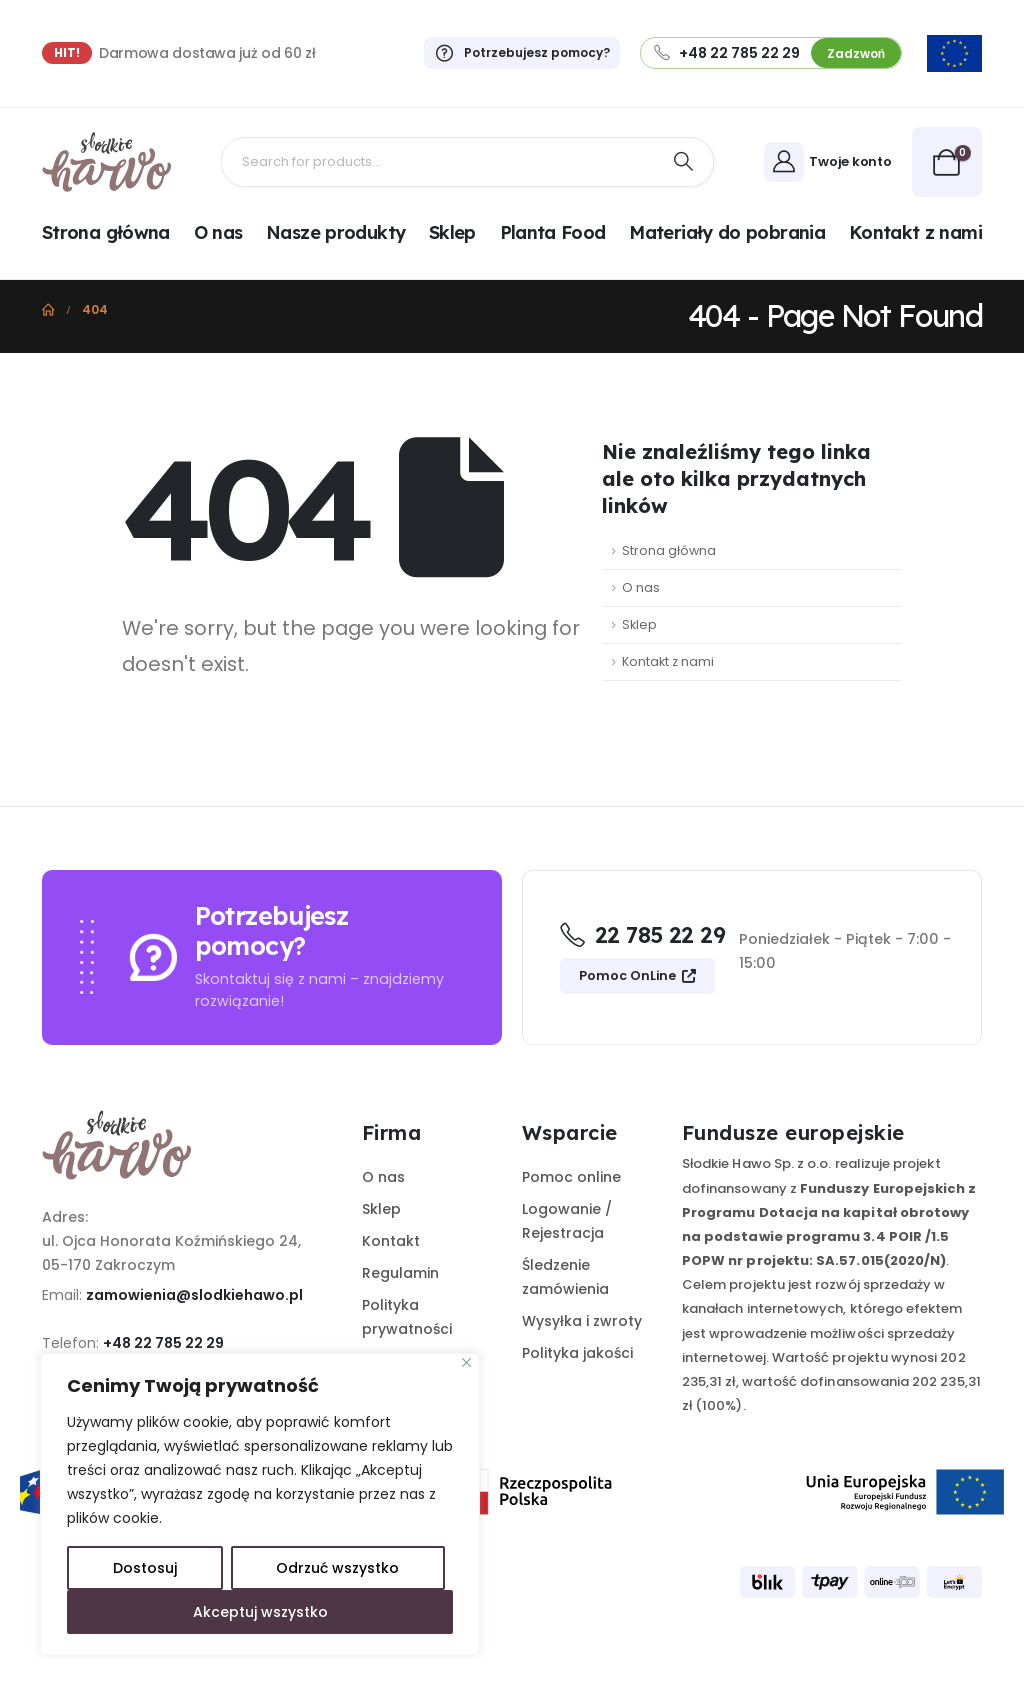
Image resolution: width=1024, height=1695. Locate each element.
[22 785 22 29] (643, 938)
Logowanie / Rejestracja (567, 1221)
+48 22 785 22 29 (163, 1343)
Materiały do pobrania (727, 232)
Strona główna (106, 232)
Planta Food (553, 232)
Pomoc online (571, 1177)
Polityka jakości (577, 1353)
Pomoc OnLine (637, 975)
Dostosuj (145, 1568)
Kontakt (391, 1241)
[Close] (466, 1362)
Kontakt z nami (915, 232)
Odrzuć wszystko (337, 1568)
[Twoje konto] (830, 162)
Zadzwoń (856, 53)
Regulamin (400, 1273)
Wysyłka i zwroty (582, 1321)
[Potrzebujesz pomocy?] (512, 53)
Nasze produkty (335, 232)
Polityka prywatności (407, 1317)
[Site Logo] (107, 162)
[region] (260, 1504)
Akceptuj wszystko (260, 1612)
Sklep (452, 232)
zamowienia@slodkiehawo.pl (194, 1295)
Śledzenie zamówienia (565, 1277)
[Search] (684, 162)
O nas (218, 232)
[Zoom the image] (954, 47)
